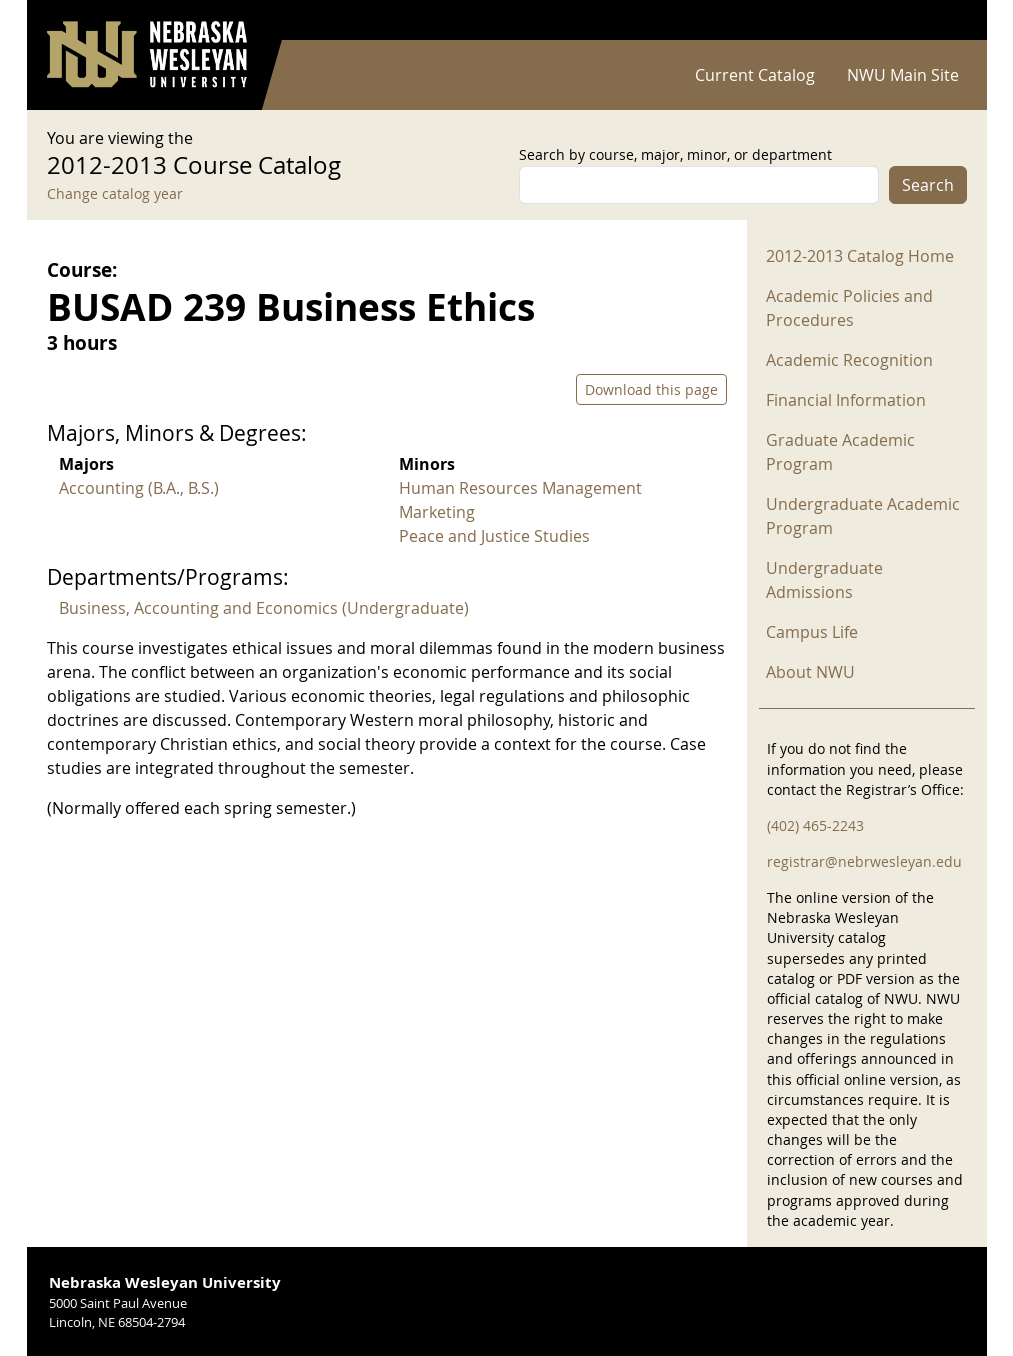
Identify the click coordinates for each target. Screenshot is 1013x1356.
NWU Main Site (903, 75)
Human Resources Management (520, 488)
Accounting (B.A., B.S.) (139, 488)
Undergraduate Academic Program (863, 516)
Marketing (437, 512)
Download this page (651, 389)
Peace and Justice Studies (494, 536)
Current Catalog (755, 75)
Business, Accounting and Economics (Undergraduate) (264, 608)
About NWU (810, 672)
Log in (941, 20)
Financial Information (846, 400)
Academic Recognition (849, 360)
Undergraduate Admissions (824, 580)
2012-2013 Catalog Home (860, 256)
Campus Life (812, 632)
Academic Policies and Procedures (849, 308)
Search (928, 185)
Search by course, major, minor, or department (675, 154)
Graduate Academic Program (840, 452)
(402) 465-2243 (815, 825)
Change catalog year (115, 193)
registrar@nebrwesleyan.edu (864, 861)
